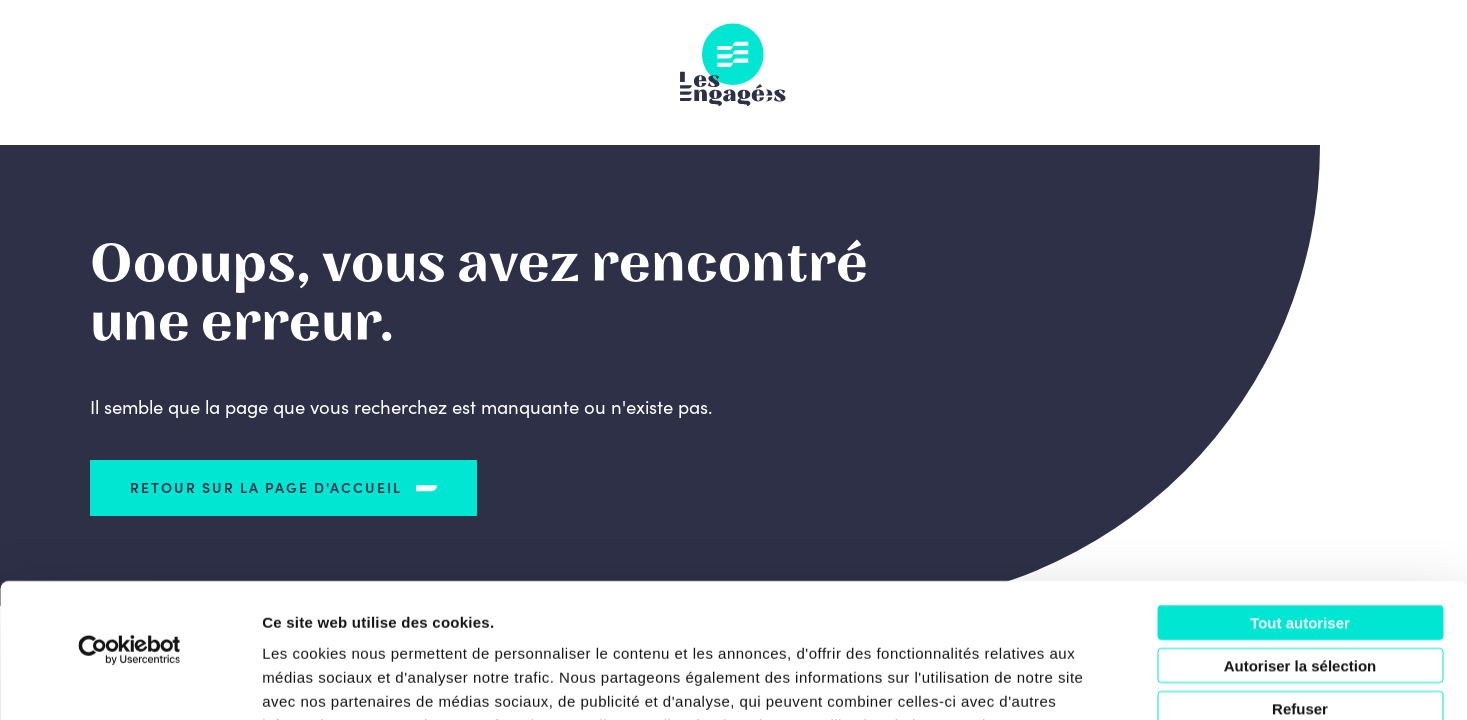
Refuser (1300, 582)
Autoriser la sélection (1300, 539)
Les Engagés (733, 65)
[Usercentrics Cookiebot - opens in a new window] (129, 524)
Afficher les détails (1101, 680)
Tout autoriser (1300, 496)
